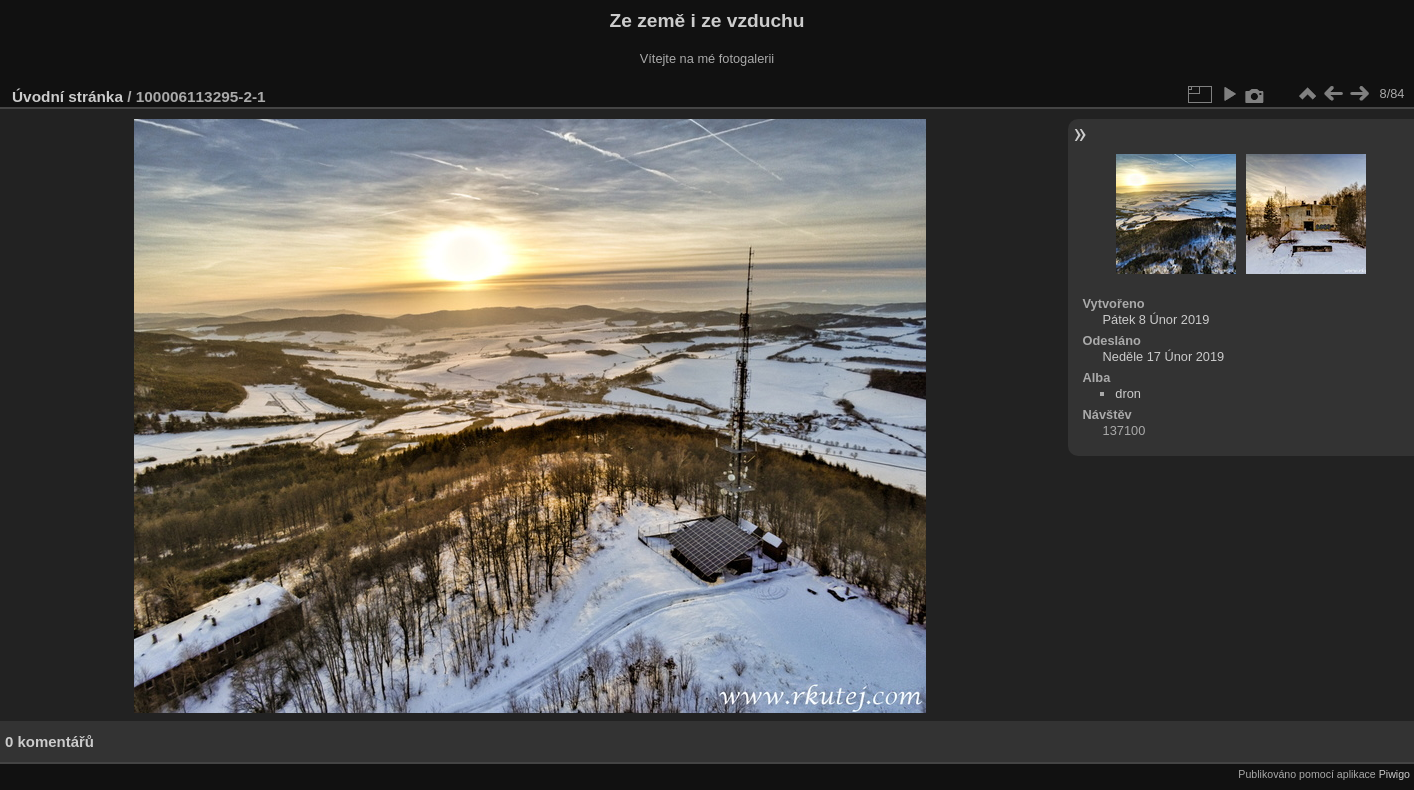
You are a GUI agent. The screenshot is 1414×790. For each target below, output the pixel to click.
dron (1128, 393)
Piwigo (1394, 774)
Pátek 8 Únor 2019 (1156, 319)
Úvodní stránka (67, 96)
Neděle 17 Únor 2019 (1164, 356)
